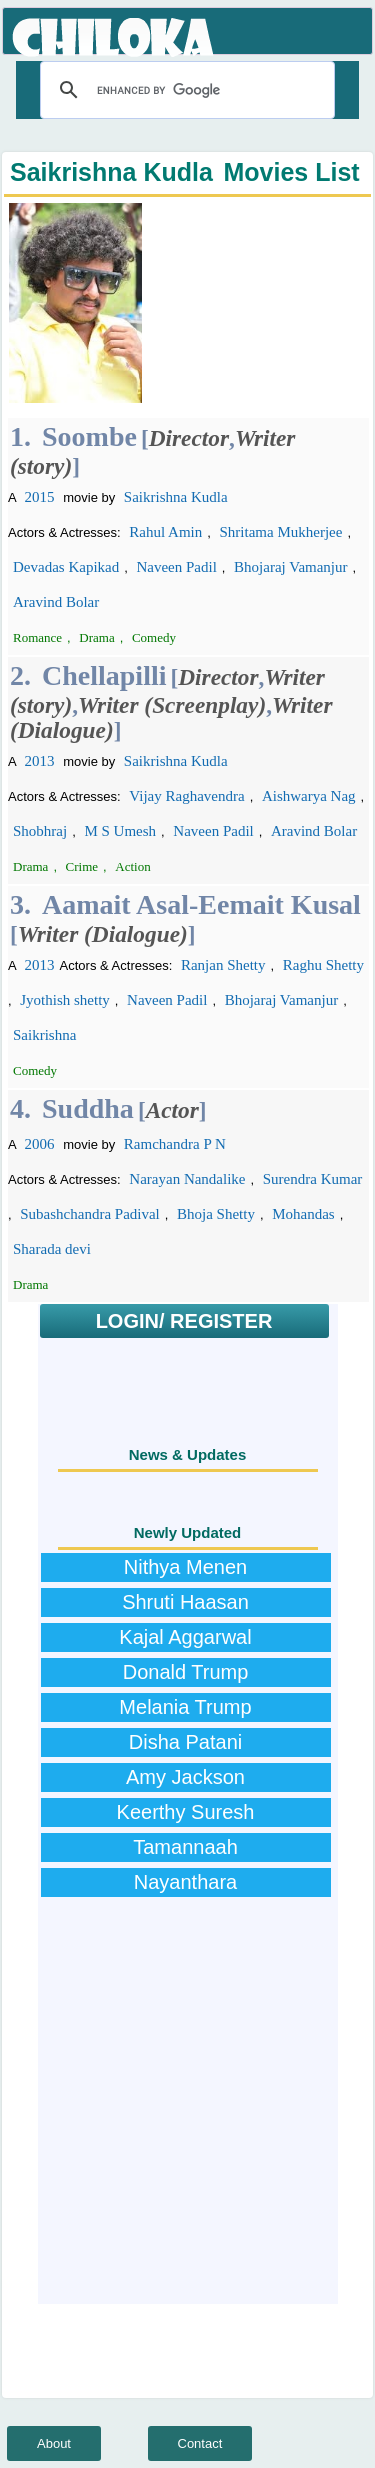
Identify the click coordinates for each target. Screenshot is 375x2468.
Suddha (88, 1108)
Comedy (154, 637)
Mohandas (303, 1214)
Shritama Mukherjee (280, 532)
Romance (37, 637)
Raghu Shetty (323, 965)
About (54, 2443)
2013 (40, 761)
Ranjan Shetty (223, 965)
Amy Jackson (185, 1777)
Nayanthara (185, 1882)
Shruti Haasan (185, 1602)
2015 (40, 497)
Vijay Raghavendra (186, 796)
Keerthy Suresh (186, 1812)
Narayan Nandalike (187, 1179)
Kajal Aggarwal (185, 1637)
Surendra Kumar (313, 1179)
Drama (96, 637)
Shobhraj (40, 831)
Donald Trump (186, 1672)
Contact (200, 2443)
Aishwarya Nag (309, 796)
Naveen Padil (176, 567)
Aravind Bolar (56, 602)
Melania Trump (185, 1707)
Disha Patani (185, 1742)
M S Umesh (120, 831)
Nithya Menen (185, 1567)
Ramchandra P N (175, 1144)
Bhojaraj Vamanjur (290, 567)
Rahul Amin (165, 532)
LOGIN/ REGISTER (184, 1321)
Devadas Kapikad (66, 567)
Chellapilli (104, 675)
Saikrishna (44, 1035)
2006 (40, 1144)
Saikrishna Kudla (176, 497)
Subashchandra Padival (90, 1214)
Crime (82, 866)
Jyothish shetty (65, 1000)
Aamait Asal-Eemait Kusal (201, 904)
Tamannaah (185, 1847)
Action (132, 866)
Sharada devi (52, 1249)
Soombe (89, 436)
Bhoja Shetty (216, 1214)
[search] (184, 90)
